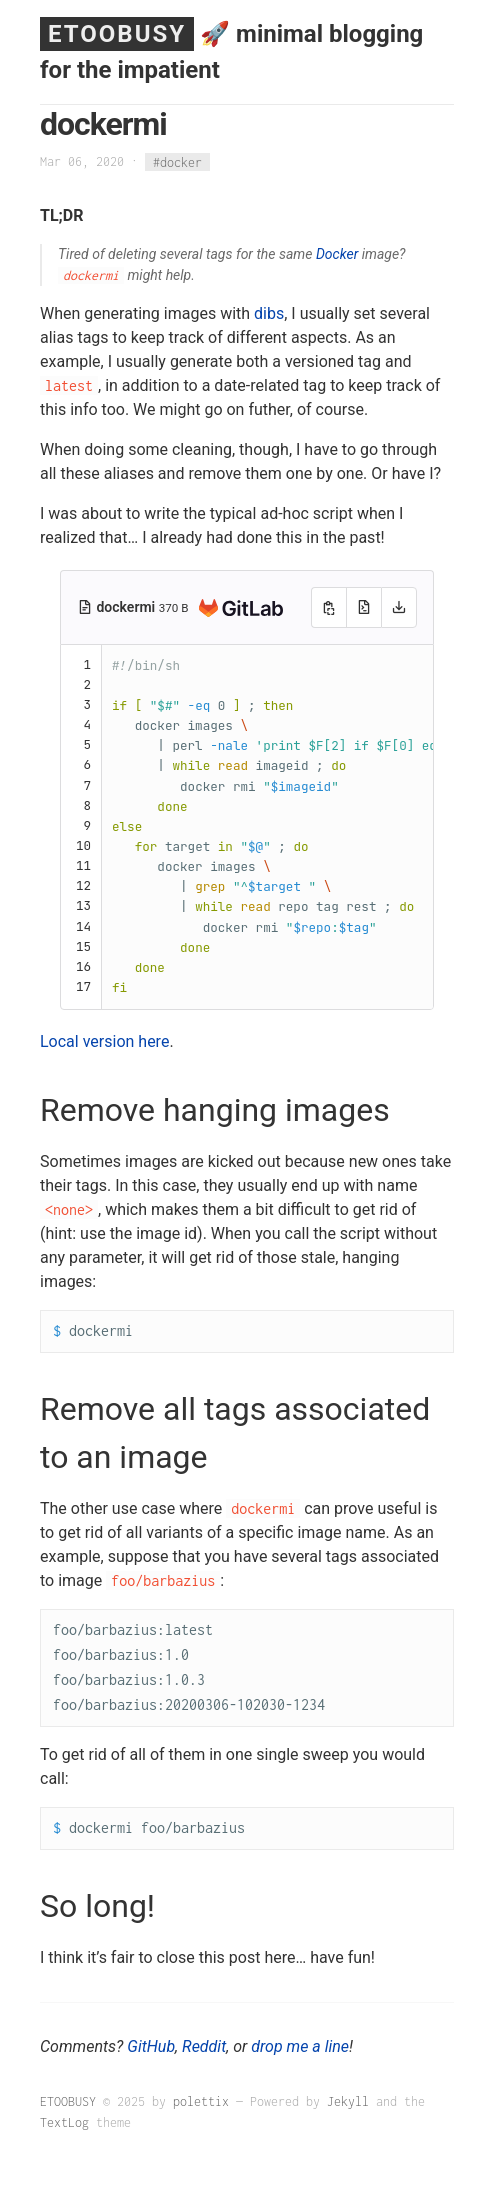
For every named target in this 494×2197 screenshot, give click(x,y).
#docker (177, 161)
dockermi (127, 607)
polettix (201, 2101)
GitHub (151, 2046)
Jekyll (348, 2101)
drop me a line (300, 2046)
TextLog (64, 2122)
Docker (337, 254)
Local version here (104, 1041)
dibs (269, 313)
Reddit (204, 2046)
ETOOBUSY (117, 34)
